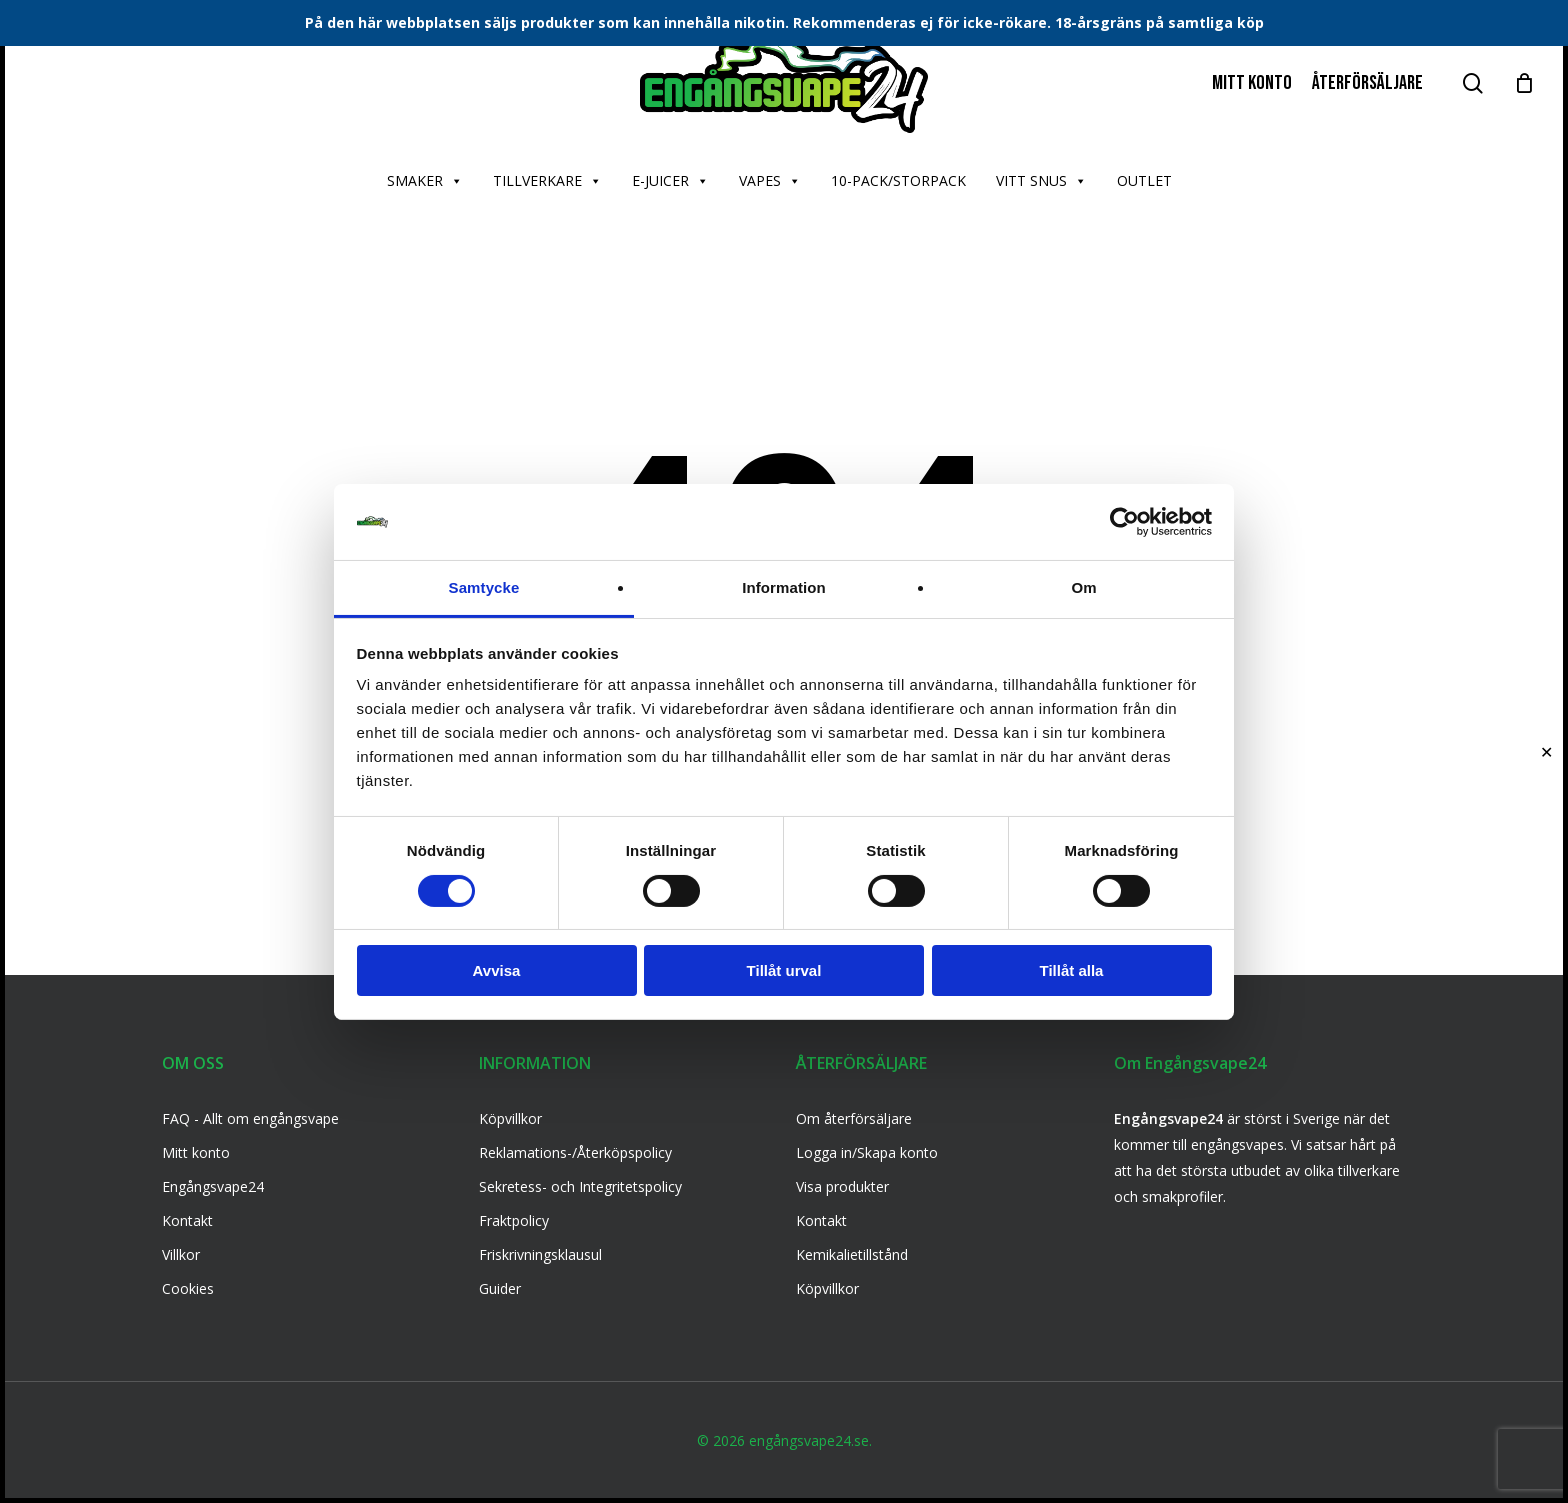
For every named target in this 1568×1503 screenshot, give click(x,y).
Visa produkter (842, 1186)
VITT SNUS (1041, 181)
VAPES (770, 181)
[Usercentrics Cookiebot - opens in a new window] (1124, 522)
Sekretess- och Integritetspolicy (580, 1186)
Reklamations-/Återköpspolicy (575, 1152)
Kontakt (187, 1220)
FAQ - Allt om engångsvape (250, 1118)
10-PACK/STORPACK (898, 180)
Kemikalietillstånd (852, 1254)
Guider (500, 1288)
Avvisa (497, 970)
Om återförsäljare (854, 1118)
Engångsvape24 (213, 1186)
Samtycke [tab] (484, 587)
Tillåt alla (1072, 970)
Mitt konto (196, 1152)
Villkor (181, 1254)
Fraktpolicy (514, 1220)
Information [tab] (784, 587)
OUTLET (1144, 180)
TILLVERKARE (547, 181)
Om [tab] (1083, 587)
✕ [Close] (1546, 751)
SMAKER (425, 181)
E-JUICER (670, 181)
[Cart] (1524, 83)
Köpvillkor (510, 1118)
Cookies (188, 1288)
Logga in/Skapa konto (867, 1152)
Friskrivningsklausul (540, 1254)
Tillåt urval (784, 970)
